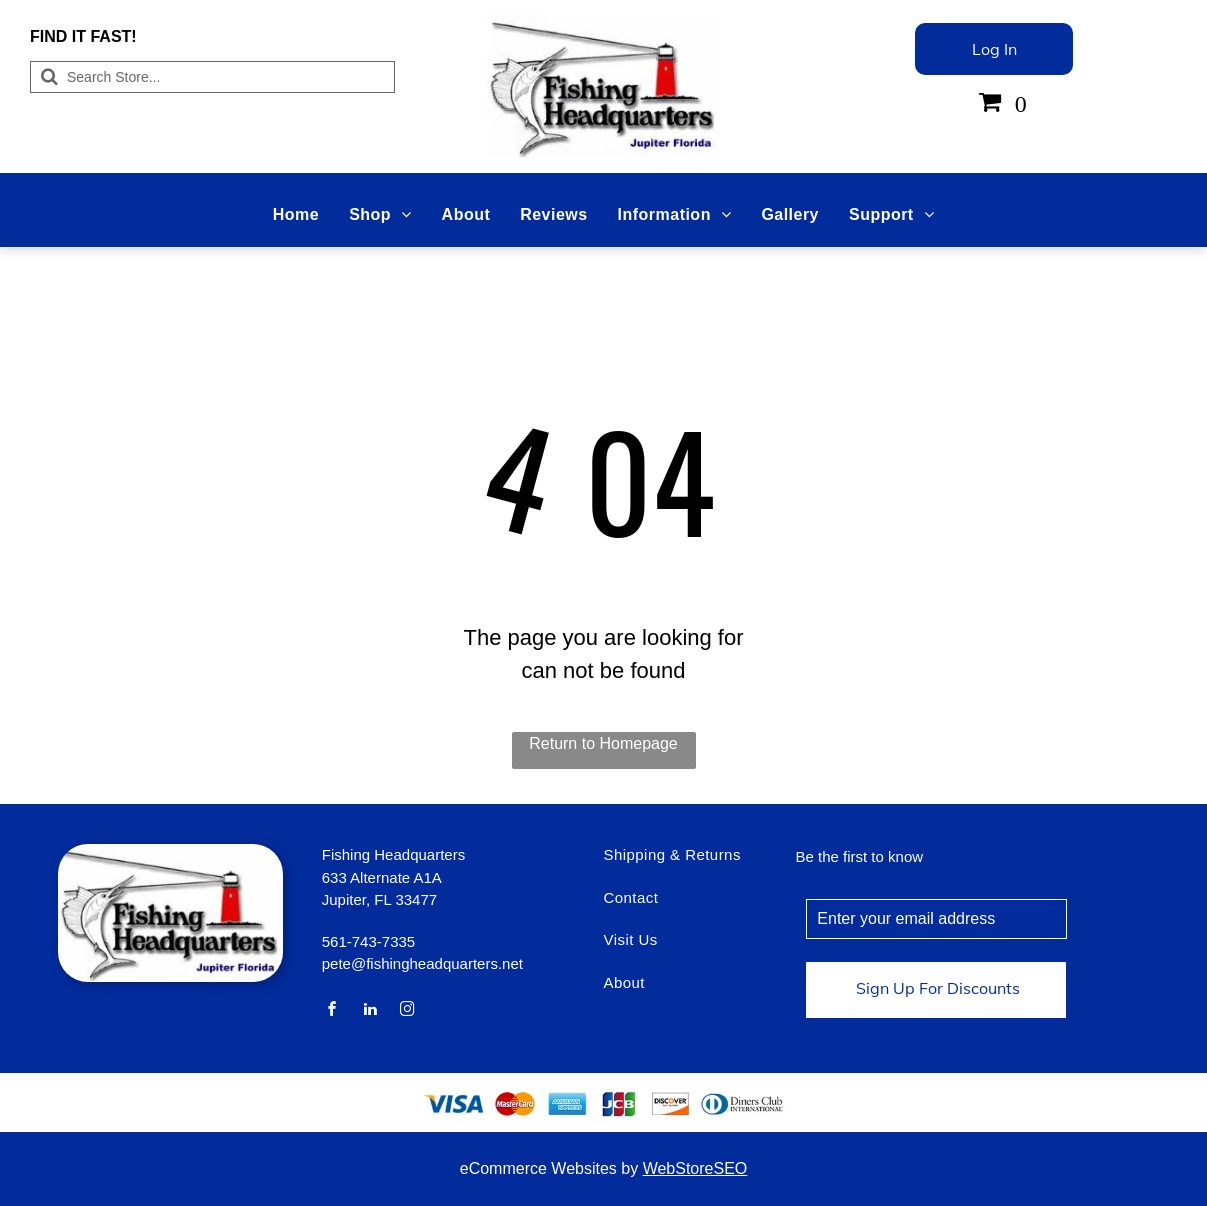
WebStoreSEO (695, 1168)
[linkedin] (370, 1011)
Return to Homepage (603, 743)
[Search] (212, 77)
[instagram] (408, 1011)
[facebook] (333, 1011)
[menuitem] (296, 215)
